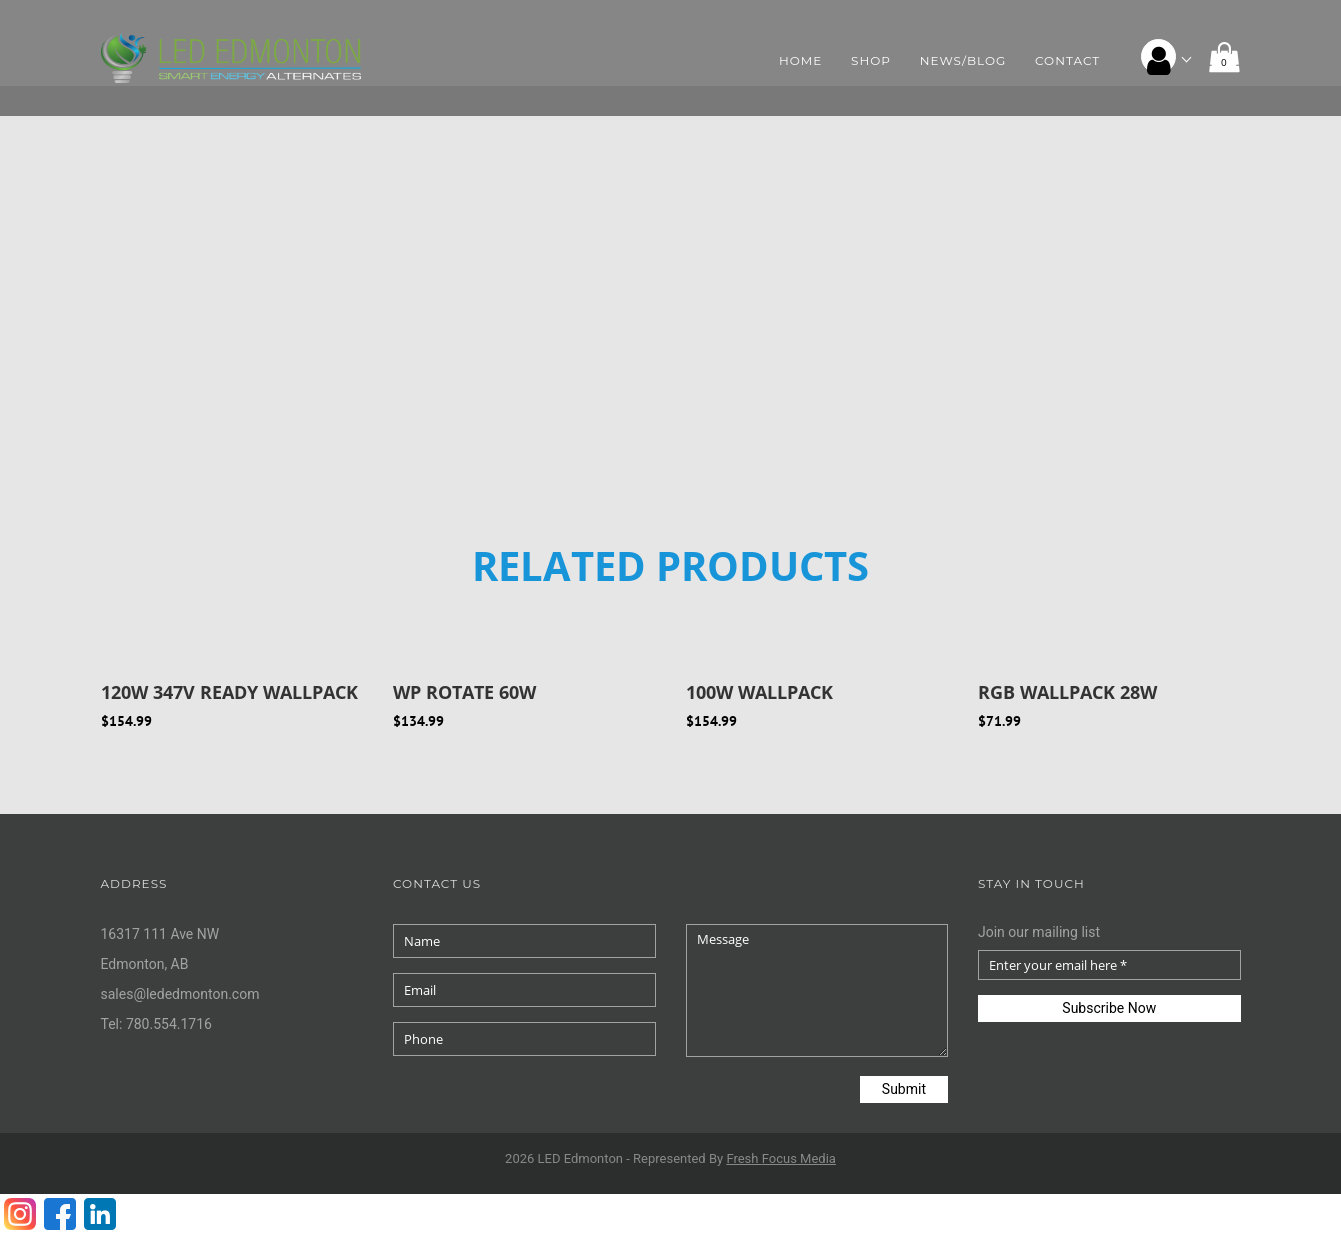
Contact (1067, 60)
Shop (871, 60)
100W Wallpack (759, 692)
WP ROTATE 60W (464, 692)
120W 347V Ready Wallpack (229, 692)
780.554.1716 (169, 1024)
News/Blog (963, 60)
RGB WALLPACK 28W (1067, 692)
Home (800, 60)
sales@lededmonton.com (180, 994)
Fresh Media (781, 1158)
